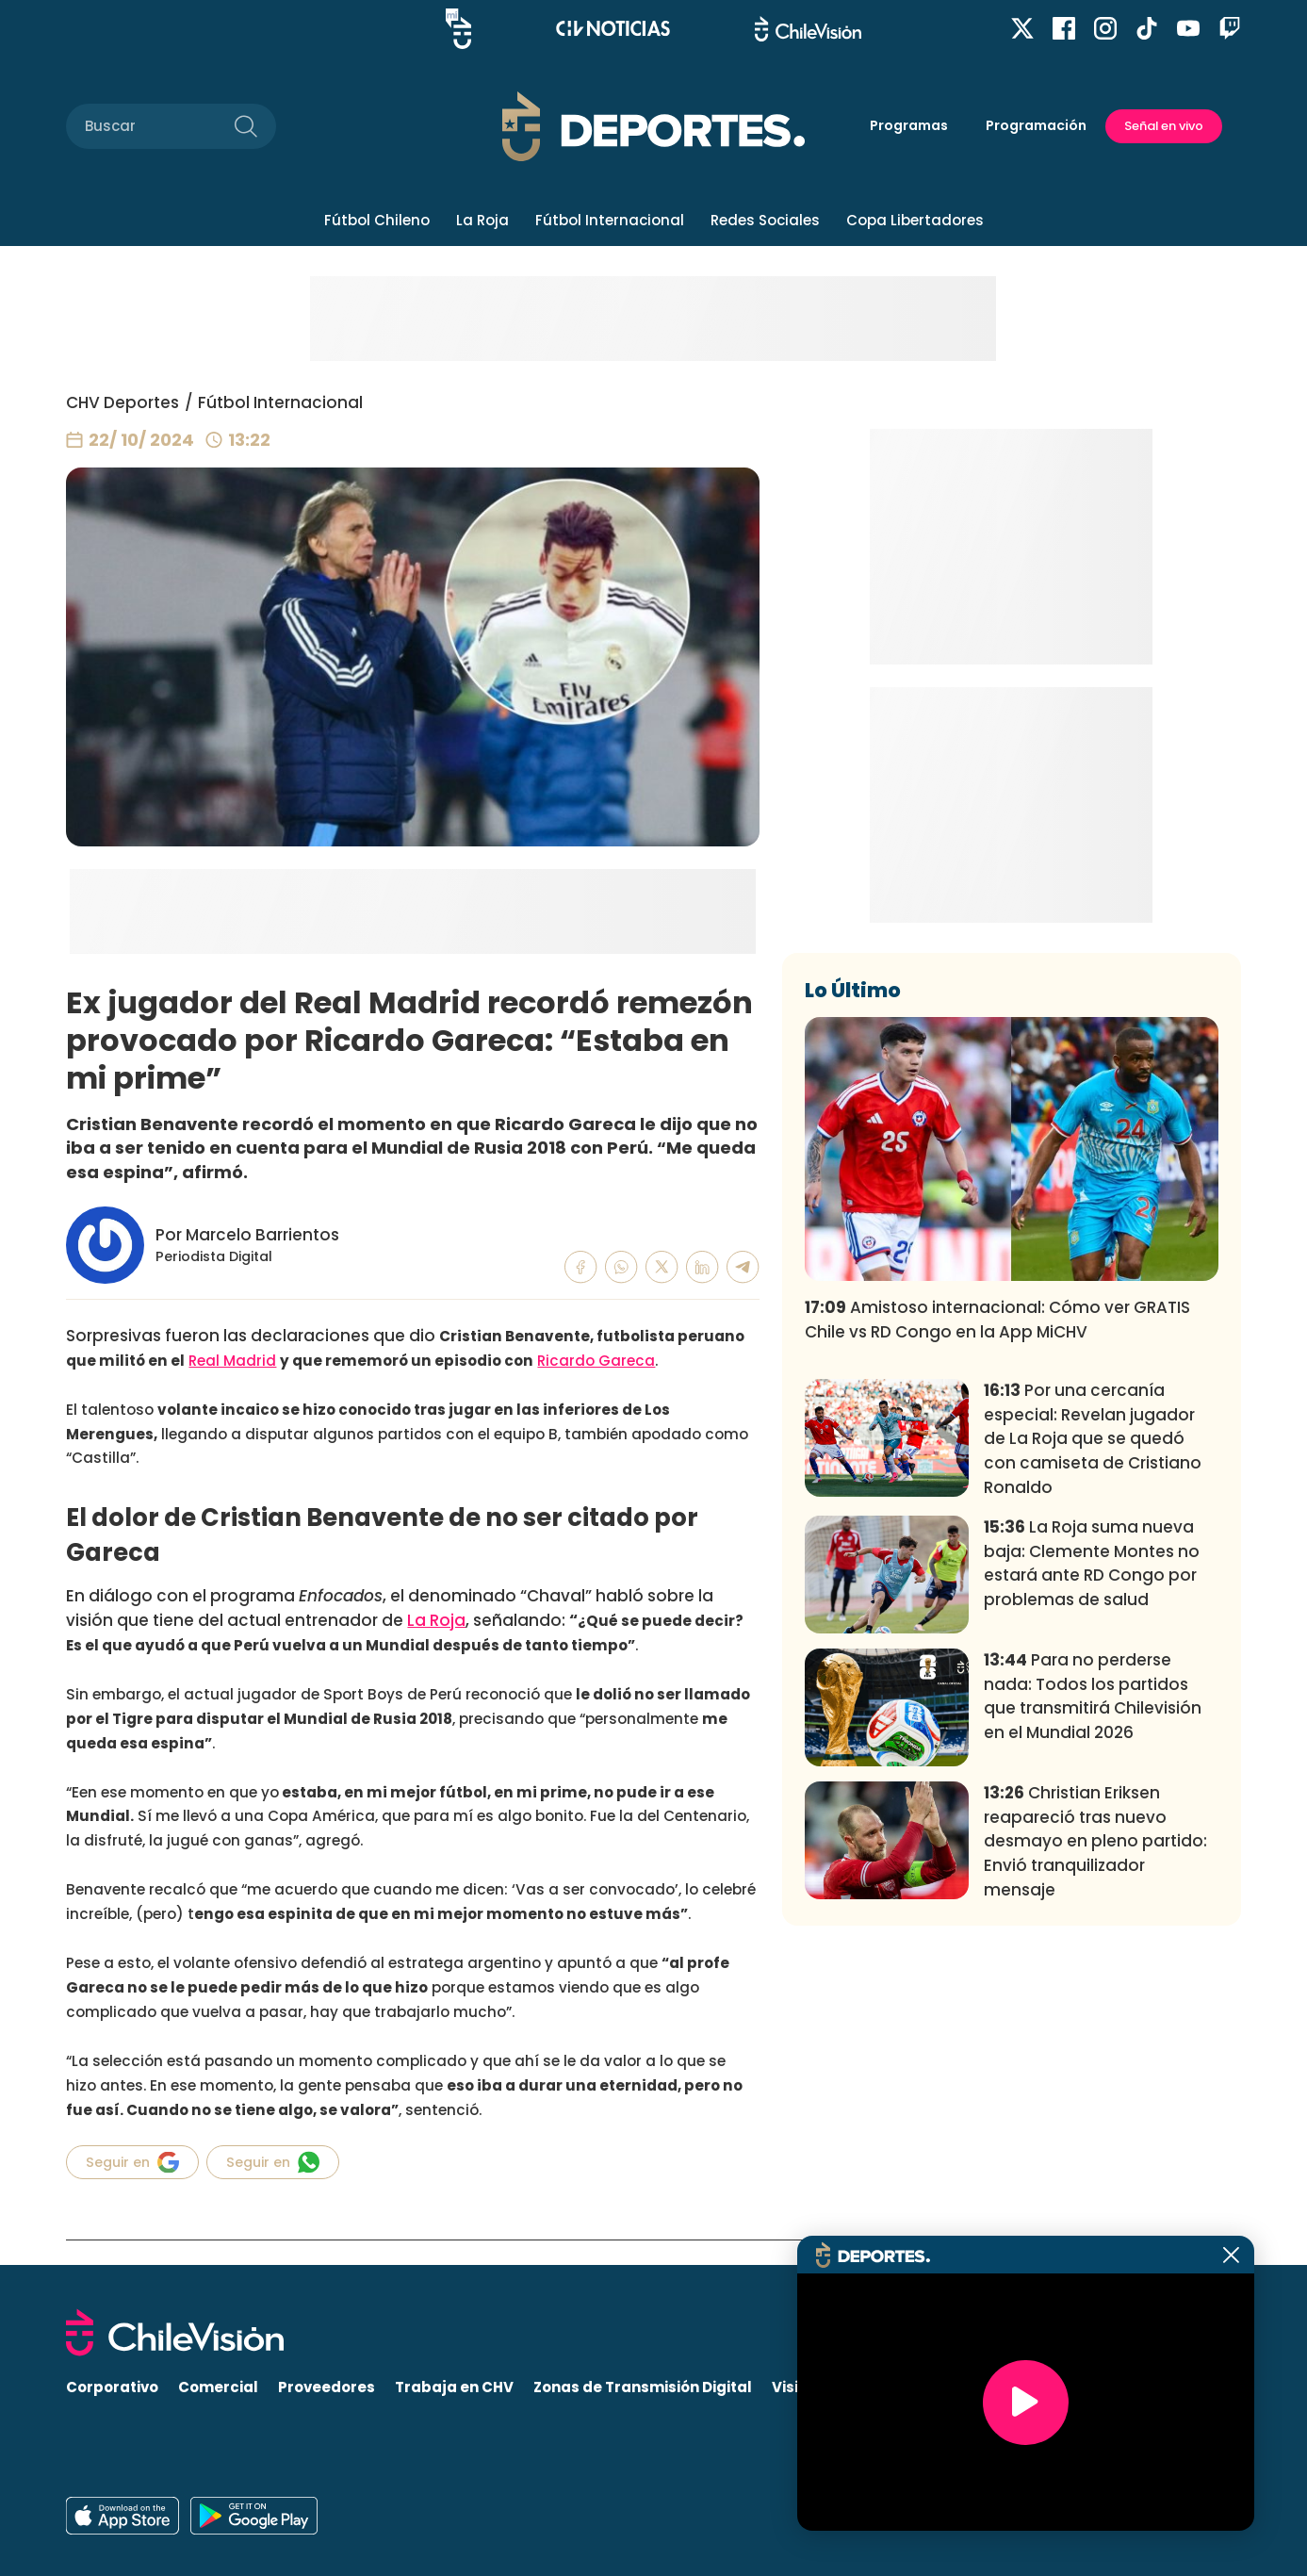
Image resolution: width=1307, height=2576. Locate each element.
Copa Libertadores (915, 220)
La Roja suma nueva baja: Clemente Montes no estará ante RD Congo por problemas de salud (1092, 1842)
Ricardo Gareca (596, 1360)
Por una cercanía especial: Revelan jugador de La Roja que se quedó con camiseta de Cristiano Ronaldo (1092, 1718)
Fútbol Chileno (377, 220)
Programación (1036, 125)
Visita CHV (811, 2388)
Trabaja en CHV (454, 2388)
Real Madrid (232, 1360)
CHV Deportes (122, 402)
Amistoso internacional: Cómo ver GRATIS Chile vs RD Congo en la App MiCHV (997, 1598)
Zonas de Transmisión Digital (642, 2388)
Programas (909, 125)
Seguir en (132, 2162)
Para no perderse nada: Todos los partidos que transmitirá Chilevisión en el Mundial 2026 (1092, 1975)
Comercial (218, 2388)
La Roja (482, 220)
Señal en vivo (1163, 126)
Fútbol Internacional (609, 220)
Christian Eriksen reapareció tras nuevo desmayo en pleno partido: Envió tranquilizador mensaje (1095, 2120)
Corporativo (112, 2388)
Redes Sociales (765, 220)
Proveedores (326, 2388)
